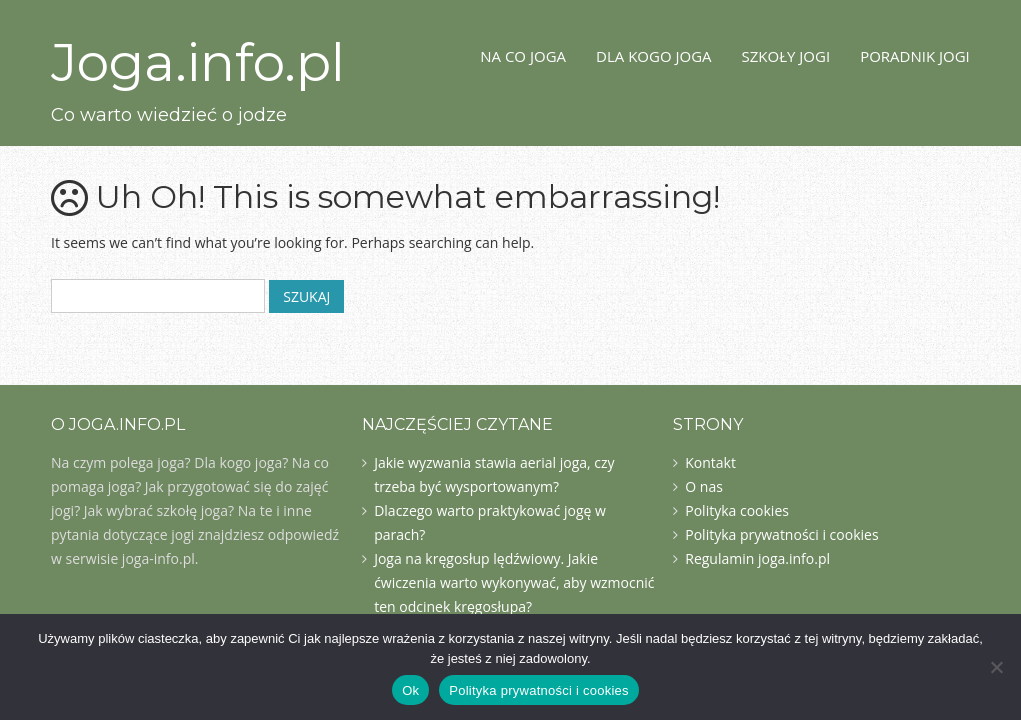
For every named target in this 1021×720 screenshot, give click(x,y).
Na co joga (523, 56)
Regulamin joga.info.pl (757, 558)
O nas (704, 486)
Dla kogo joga (654, 56)
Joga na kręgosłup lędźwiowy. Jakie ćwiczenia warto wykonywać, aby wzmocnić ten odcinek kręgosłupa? (514, 582)
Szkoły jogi (786, 56)
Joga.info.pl (198, 62)
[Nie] (996, 667)
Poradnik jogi (915, 56)
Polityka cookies (737, 510)
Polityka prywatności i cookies (781, 534)
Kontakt (710, 462)
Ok (410, 690)
